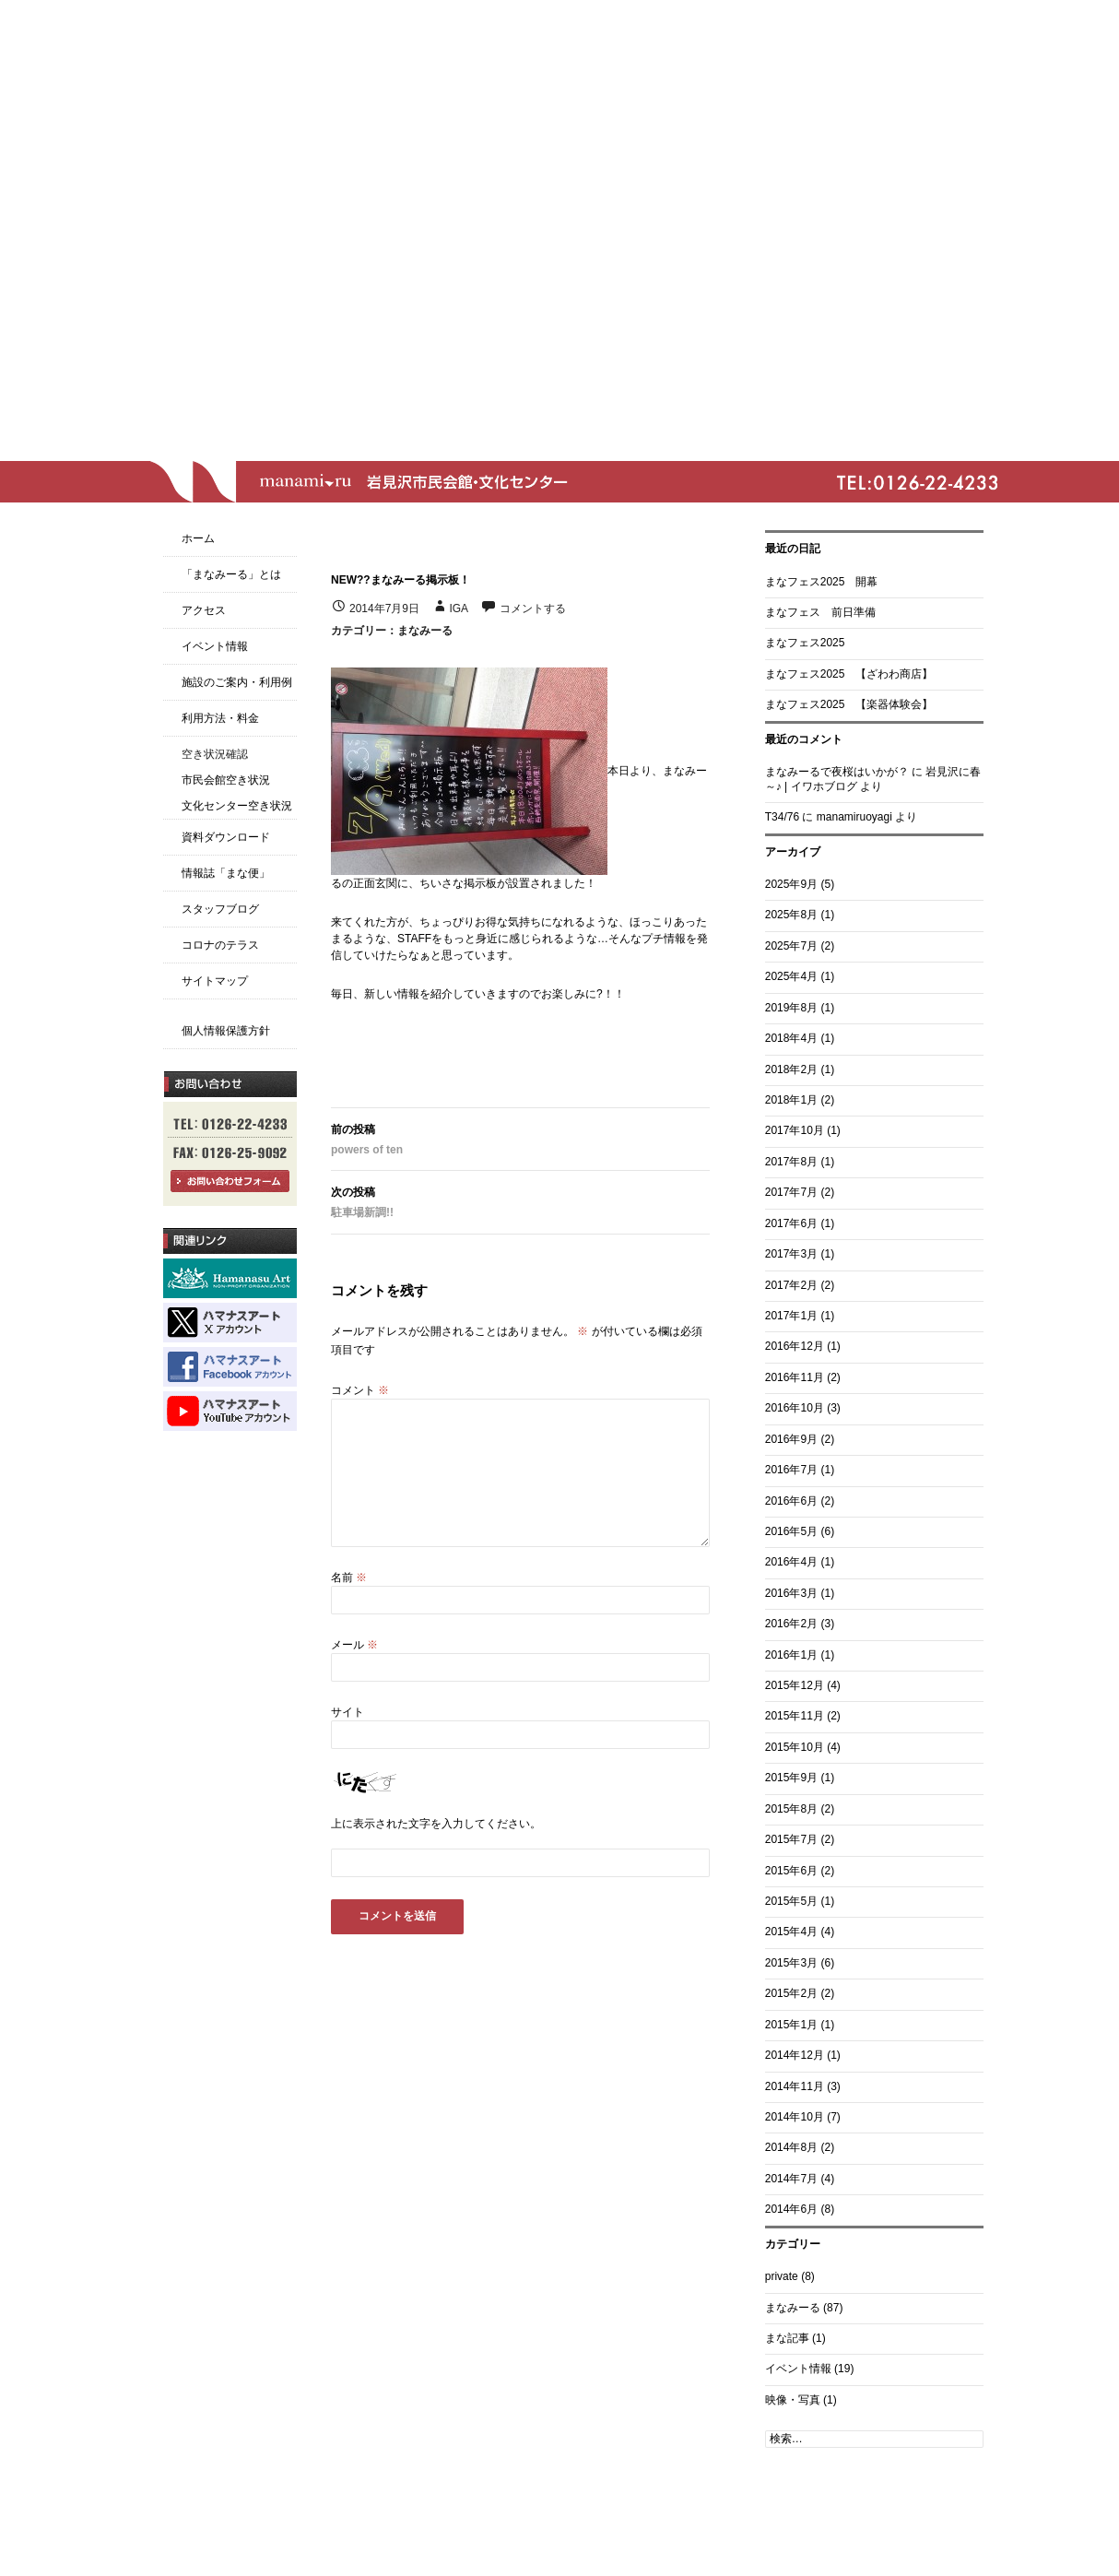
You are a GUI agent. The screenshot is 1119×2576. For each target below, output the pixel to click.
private (781, 2276)
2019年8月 (791, 1007)
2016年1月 (791, 1654)
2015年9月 (791, 1777)
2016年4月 (791, 1561)
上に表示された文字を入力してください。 (436, 1823)
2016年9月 (791, 1439)
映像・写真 (792, 2399)
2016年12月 (794, 1346)
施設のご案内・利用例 (237, 682)
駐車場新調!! (520, 1200)
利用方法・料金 (220, 718)
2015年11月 (794, 1715)
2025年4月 (791, 976)
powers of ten (520, 1137)
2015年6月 (791, 1870)
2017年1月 (791, 1315)
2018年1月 (791, 1099)
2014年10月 (794, 2116)
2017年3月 (791, 1253)
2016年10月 (794, 1407)
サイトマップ (215, 981)
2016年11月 (794, 1377)
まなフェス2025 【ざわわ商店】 (849, 674)
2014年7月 (791, 2178)
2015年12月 (794, 1685)
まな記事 (787, 2338)
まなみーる (425, 630)
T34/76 (782, 816)
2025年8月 (791, 914)
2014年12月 (794, 2055)
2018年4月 (791, 1038)
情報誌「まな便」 (226, 873)
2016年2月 (791, 1623)
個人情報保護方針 (226, 1030)
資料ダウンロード (226, 837)
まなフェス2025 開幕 (821, 581)
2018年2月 (791, 1069)
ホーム (198, 538)
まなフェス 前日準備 (820, 612)
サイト (347, 1712)
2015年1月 (791, 2024)
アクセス (204, 610)
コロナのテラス (220, 945)
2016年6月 (791, 1501)
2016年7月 (791, 1469)
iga (458, 608)
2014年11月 (794, 2086)
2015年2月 (791, 1993)
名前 (349, 1577)
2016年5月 (791, 1531)
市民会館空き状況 (226, 780)
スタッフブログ (220, 909)
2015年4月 (791, 1931)
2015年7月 (791, 1839)
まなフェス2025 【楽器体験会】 (849, 704)
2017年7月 (791, 1192)
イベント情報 (798, 2368)
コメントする (533, 608)
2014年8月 (791, 2147)
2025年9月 (791, 884)
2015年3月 (791, 1962)
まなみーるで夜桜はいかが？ (837, 771)
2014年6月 (791, 2209)
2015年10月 (794, 1747)
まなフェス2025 (805, 642)
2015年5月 (791, 1901)
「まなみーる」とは (231, 574)
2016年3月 (791, 1593)
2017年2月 (791, 1285)
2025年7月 (791, 945)
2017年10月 (794, 1130)
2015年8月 (791, 1808)
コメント (360, 1390)
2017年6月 (791, 1223)
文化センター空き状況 (237, 805)
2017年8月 (791, 1161)
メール (354, 1644)
